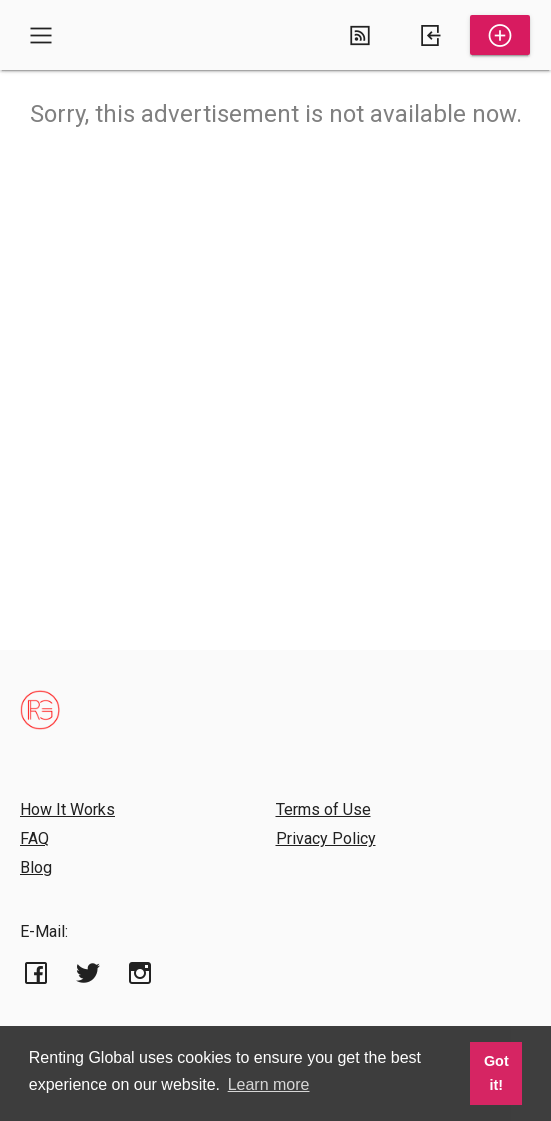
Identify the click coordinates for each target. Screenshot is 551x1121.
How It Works (67, 809)
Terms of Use (323, 809)
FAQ (34, 838)
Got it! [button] (496, 1073)
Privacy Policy (326, 838)
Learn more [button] (269, 1084)
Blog (36, 867)
